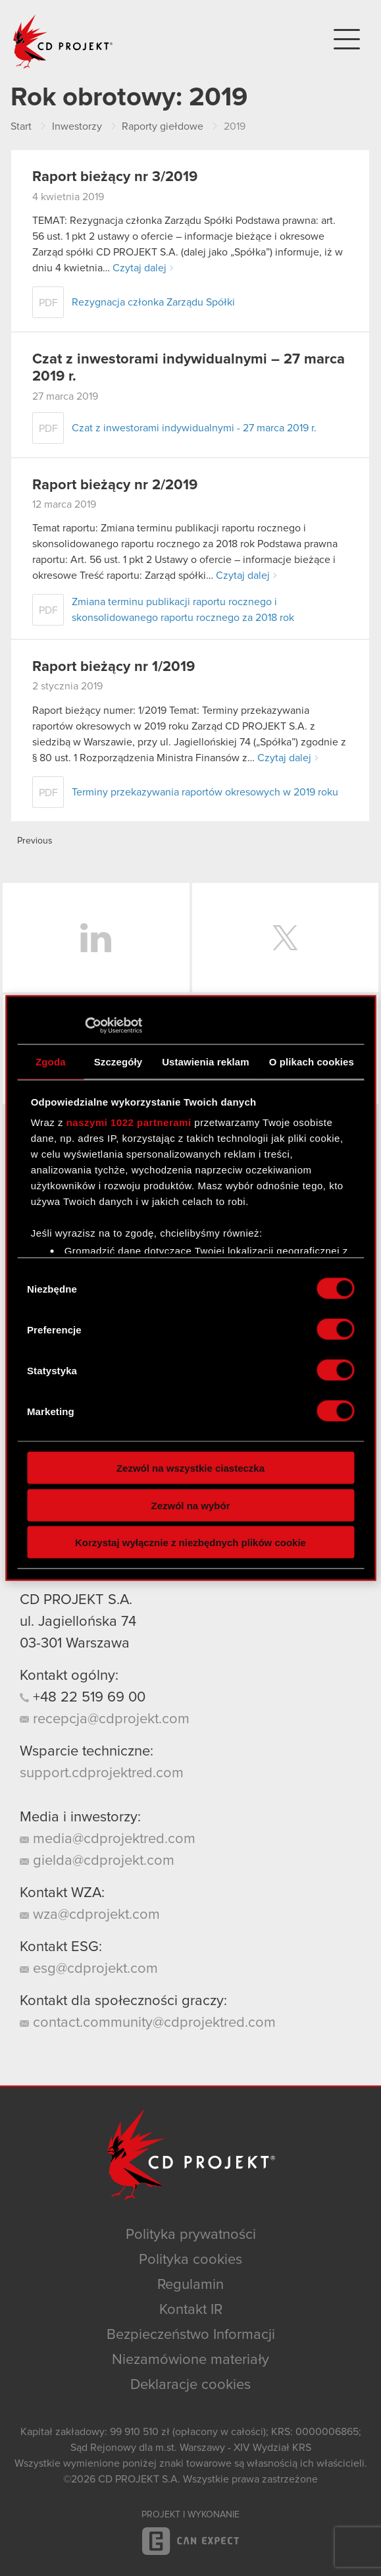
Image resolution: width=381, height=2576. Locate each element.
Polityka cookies (190, 2260)
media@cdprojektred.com (107, 1839)
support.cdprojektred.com (102, 1773)
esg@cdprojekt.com (89, 1969)
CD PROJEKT (63, 41)
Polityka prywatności (191, 2235)
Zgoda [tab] (51, 1061)
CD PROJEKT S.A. (76, 1600)
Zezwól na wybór (190, 1505)
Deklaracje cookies (190, 2385)
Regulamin (190, 2285)
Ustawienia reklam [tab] (205, 1061)
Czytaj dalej (139, 268)
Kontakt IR (190, 2310)
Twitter (285, 937)
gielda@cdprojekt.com (97, 1861)
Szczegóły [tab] (118, 1061)
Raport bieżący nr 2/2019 (114, 485)
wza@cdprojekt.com (90, 1915)
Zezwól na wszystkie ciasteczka (190, 1468)
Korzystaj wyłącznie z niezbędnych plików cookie (190, 1542)
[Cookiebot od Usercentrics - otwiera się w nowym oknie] (84, 1025)
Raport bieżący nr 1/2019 (113, 667)
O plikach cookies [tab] (311, 1061)
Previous (35, 840)
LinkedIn (96, 937)
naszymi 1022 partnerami (128, 1122)
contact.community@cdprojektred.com (148, 2023)
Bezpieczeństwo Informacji (191, 2335)
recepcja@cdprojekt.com (105, 1719)
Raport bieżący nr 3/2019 (114, 177)
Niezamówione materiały (190, 2360)
